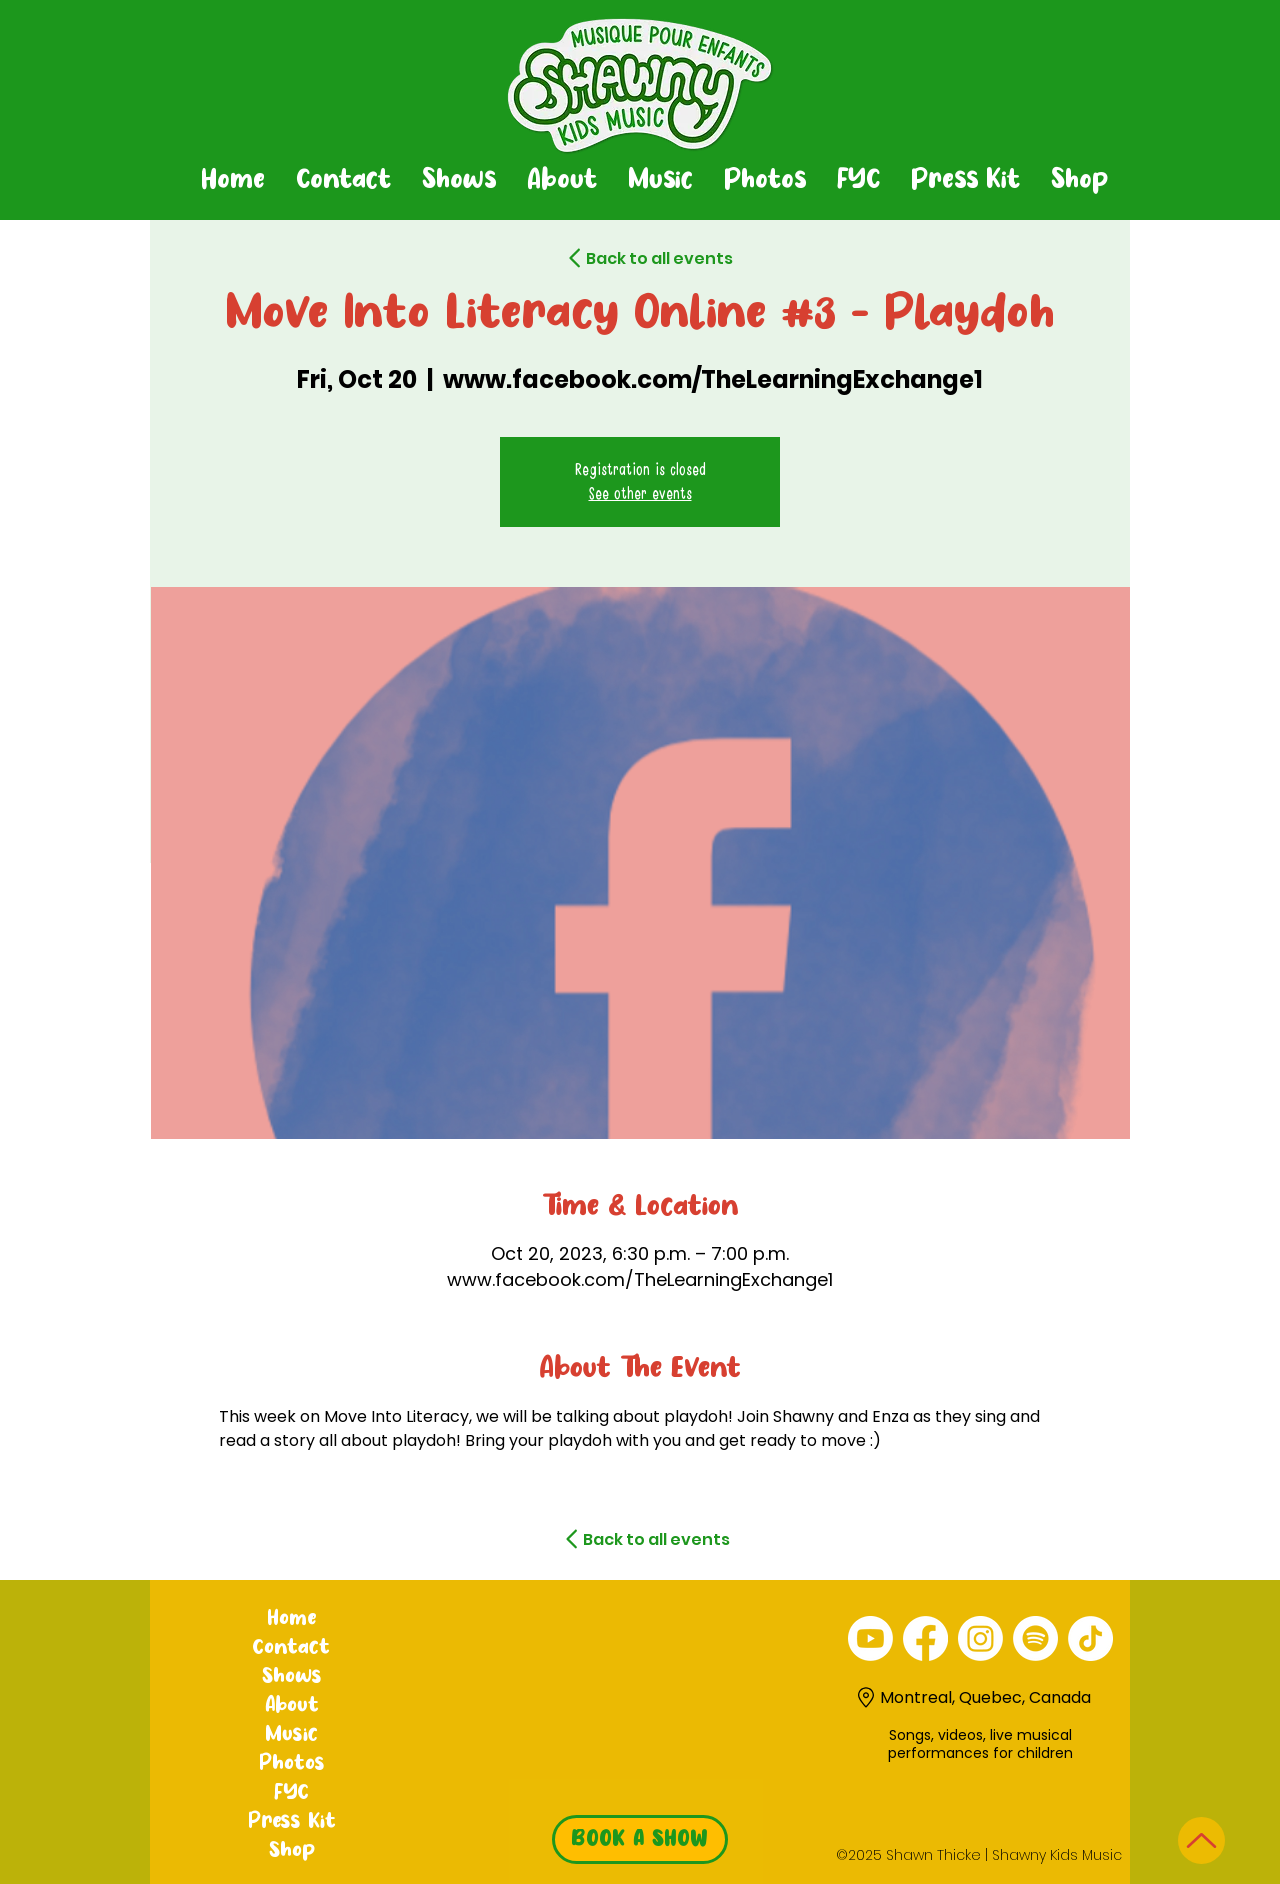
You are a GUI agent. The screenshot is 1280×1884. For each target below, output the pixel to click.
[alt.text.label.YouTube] (870, 1638)
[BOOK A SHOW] (640, 1839)
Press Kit (292, 1822)
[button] (458, 181)
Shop (292, 1851)
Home (291, 1619)
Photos (292, 1764)
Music (291, 1735)
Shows (292, 1677)
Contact (291, 1648)
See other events (640, 494)
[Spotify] (1035, 1638)
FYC (291, 1793)
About (292, 1706)
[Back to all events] (624, 258)
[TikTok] (1090, 1638)
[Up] (1201, 1840)
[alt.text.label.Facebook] (925, 1638)
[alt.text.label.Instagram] (980, 1638)
